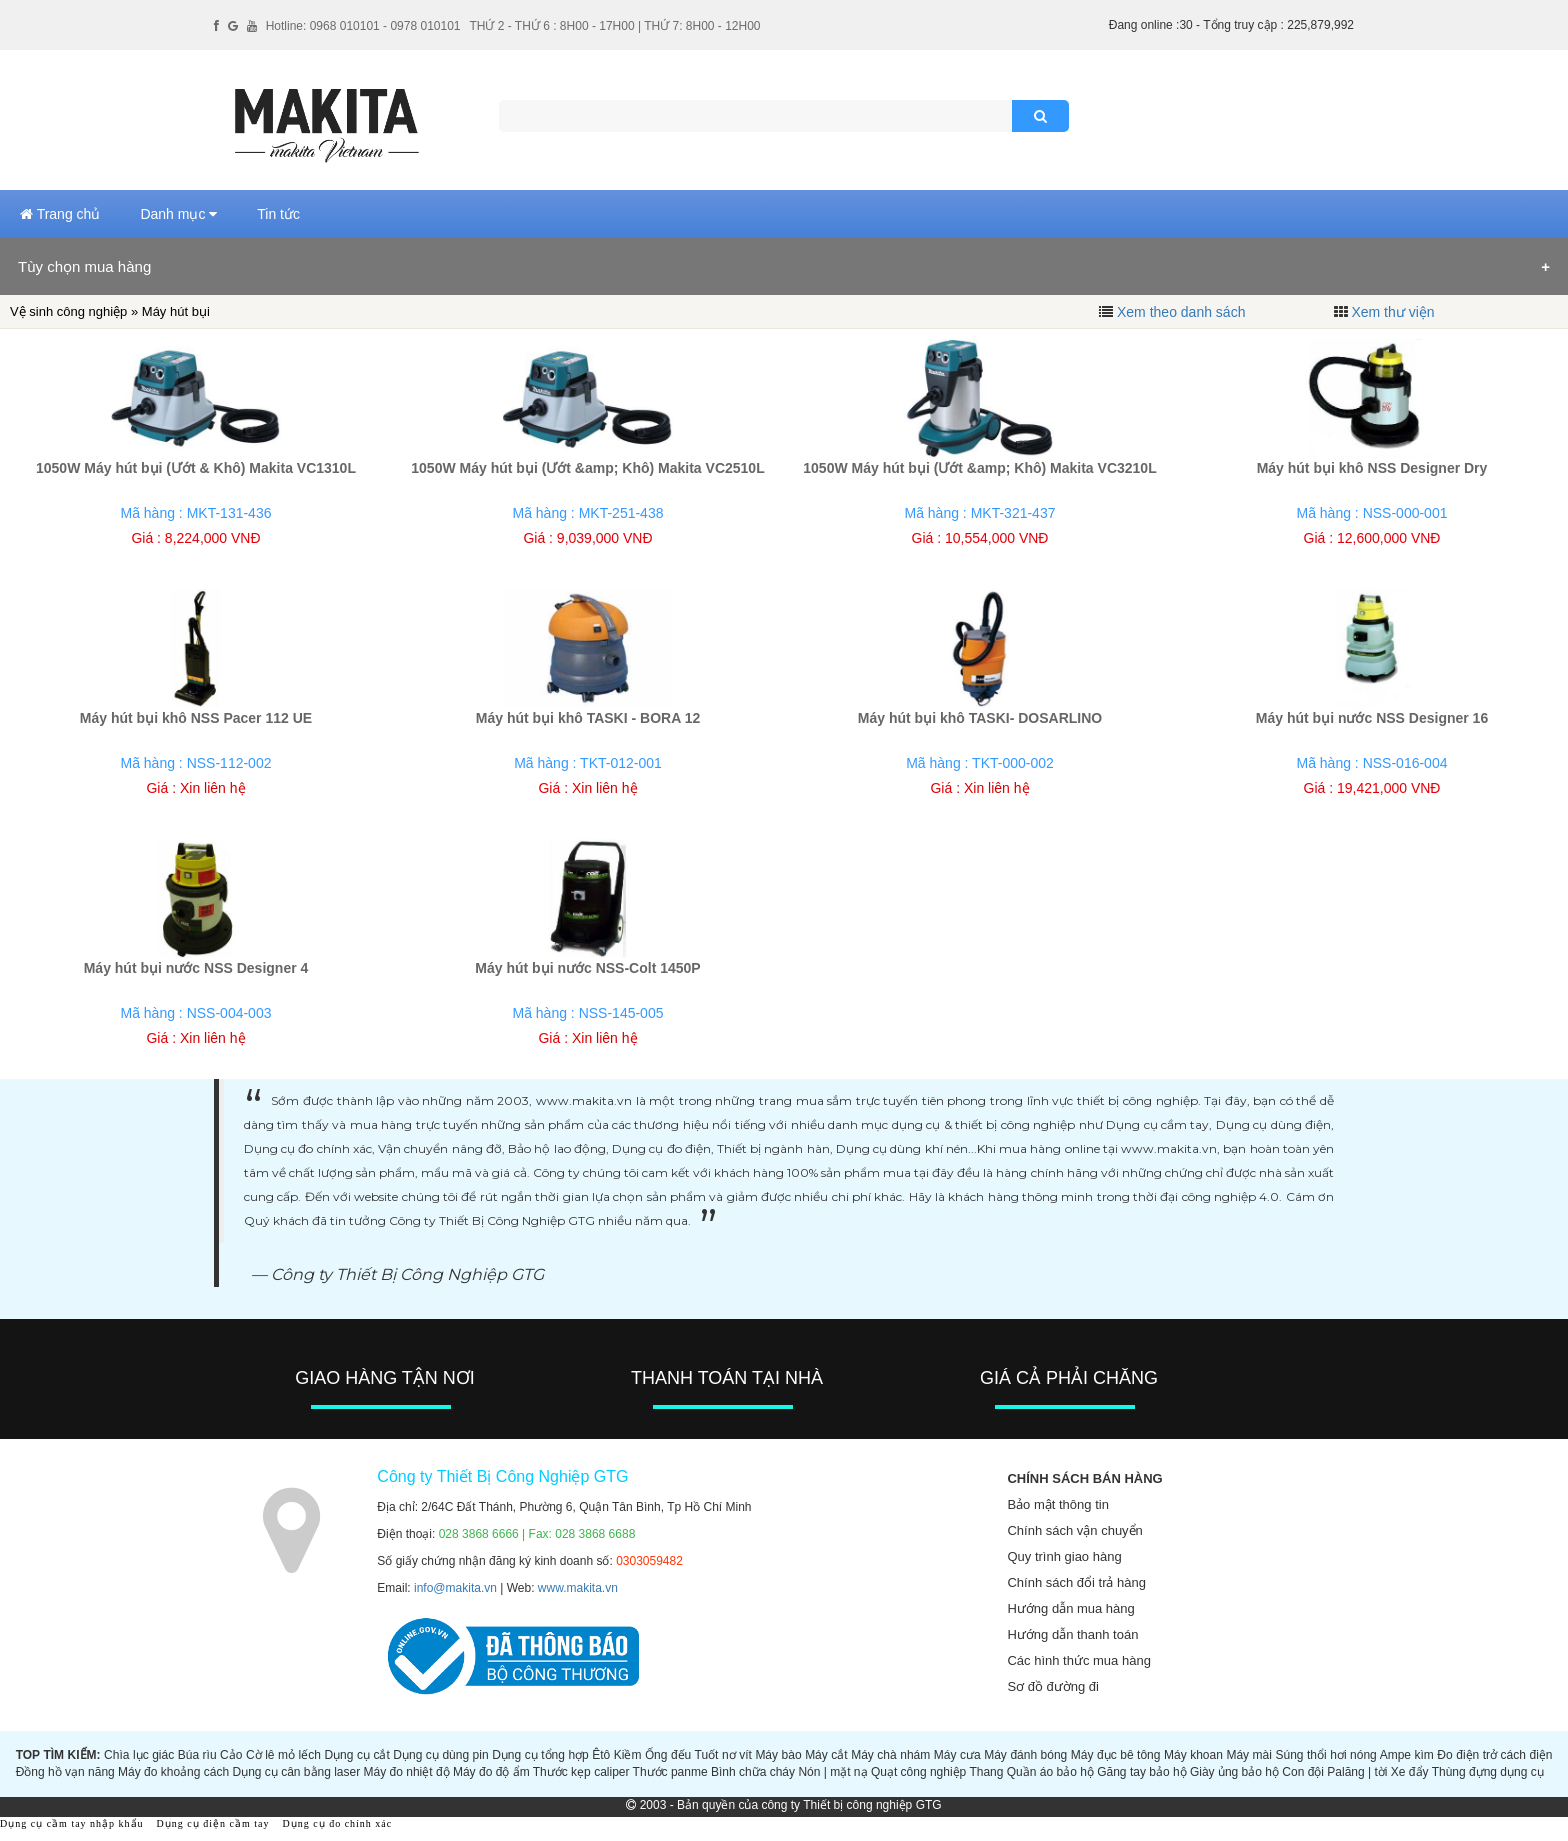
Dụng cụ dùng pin (440, 1755)
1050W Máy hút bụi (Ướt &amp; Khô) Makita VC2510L (587, 468)
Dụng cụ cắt (356, 1755)
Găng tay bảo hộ (1141, 1772)
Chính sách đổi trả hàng (1076, 1582)
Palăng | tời (1357, 1772)
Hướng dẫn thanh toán (1072, 1634)
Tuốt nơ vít (723, 1755)
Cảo (231, 1755)
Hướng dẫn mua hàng (1070, 1608)
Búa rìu (197, 1755)
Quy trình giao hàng (1064, 1556)
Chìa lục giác (139, 1755)
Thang (986, 1772)
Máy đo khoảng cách (173, 1772)
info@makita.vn (455, 1588)
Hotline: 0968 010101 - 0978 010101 (363, 26)
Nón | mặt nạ (832, 1772)
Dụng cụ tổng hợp (540, 1755)
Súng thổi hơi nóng (1325, 1755)
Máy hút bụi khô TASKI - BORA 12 (588, 718)
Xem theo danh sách (1181, 312)
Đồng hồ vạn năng (65, 1772)
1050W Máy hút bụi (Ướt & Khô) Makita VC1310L (196, 468)
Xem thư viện (1392, 312)
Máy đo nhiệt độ (407, 1772)
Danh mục (178, 214)
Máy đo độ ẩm (491, 1772)
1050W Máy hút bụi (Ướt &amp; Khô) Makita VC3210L (979, 468)
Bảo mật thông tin (1057, 1504)
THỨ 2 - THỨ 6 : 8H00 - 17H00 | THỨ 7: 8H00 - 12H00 (614, 26)
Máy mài (1249, 1755)
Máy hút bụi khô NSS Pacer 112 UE (196, 718)
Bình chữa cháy (753, 1772)
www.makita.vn (578, 1588)
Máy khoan (1193, 1755)
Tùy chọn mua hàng (84, 266)
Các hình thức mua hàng (1078, 1660)
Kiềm (628, 1755)
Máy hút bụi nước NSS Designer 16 (1372, 718)
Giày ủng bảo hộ (1234, 1772)
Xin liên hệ (213, 788)
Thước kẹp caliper (581, 1772)
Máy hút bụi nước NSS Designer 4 (196, 968)
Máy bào (778, 1755)
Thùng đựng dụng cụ (1488, 1772)
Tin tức (278, 214)
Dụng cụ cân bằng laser (296, 1772)
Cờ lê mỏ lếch (283, 1755)
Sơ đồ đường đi (1053, 1686)
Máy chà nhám (890, 1755)
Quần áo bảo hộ (1050, 1772)
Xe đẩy (1410, 1772)
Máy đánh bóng (1025, 1755)
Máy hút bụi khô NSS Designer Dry (1372, 468)
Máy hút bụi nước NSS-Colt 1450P (587, 968)
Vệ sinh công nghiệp (68, 311)
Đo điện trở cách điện (1494, 1755)
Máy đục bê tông (1116, 1755)
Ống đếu (668, 1755)
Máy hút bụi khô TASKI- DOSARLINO (980, 718)
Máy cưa (957, 1755)
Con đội (1303, 1772)
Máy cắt (826, 1755)
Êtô (601, 1755)
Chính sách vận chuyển (1074, 1530)
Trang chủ (60, 214)
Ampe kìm (1407, 1755)
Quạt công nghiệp (918, 1772)
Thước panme (670, 1772)
